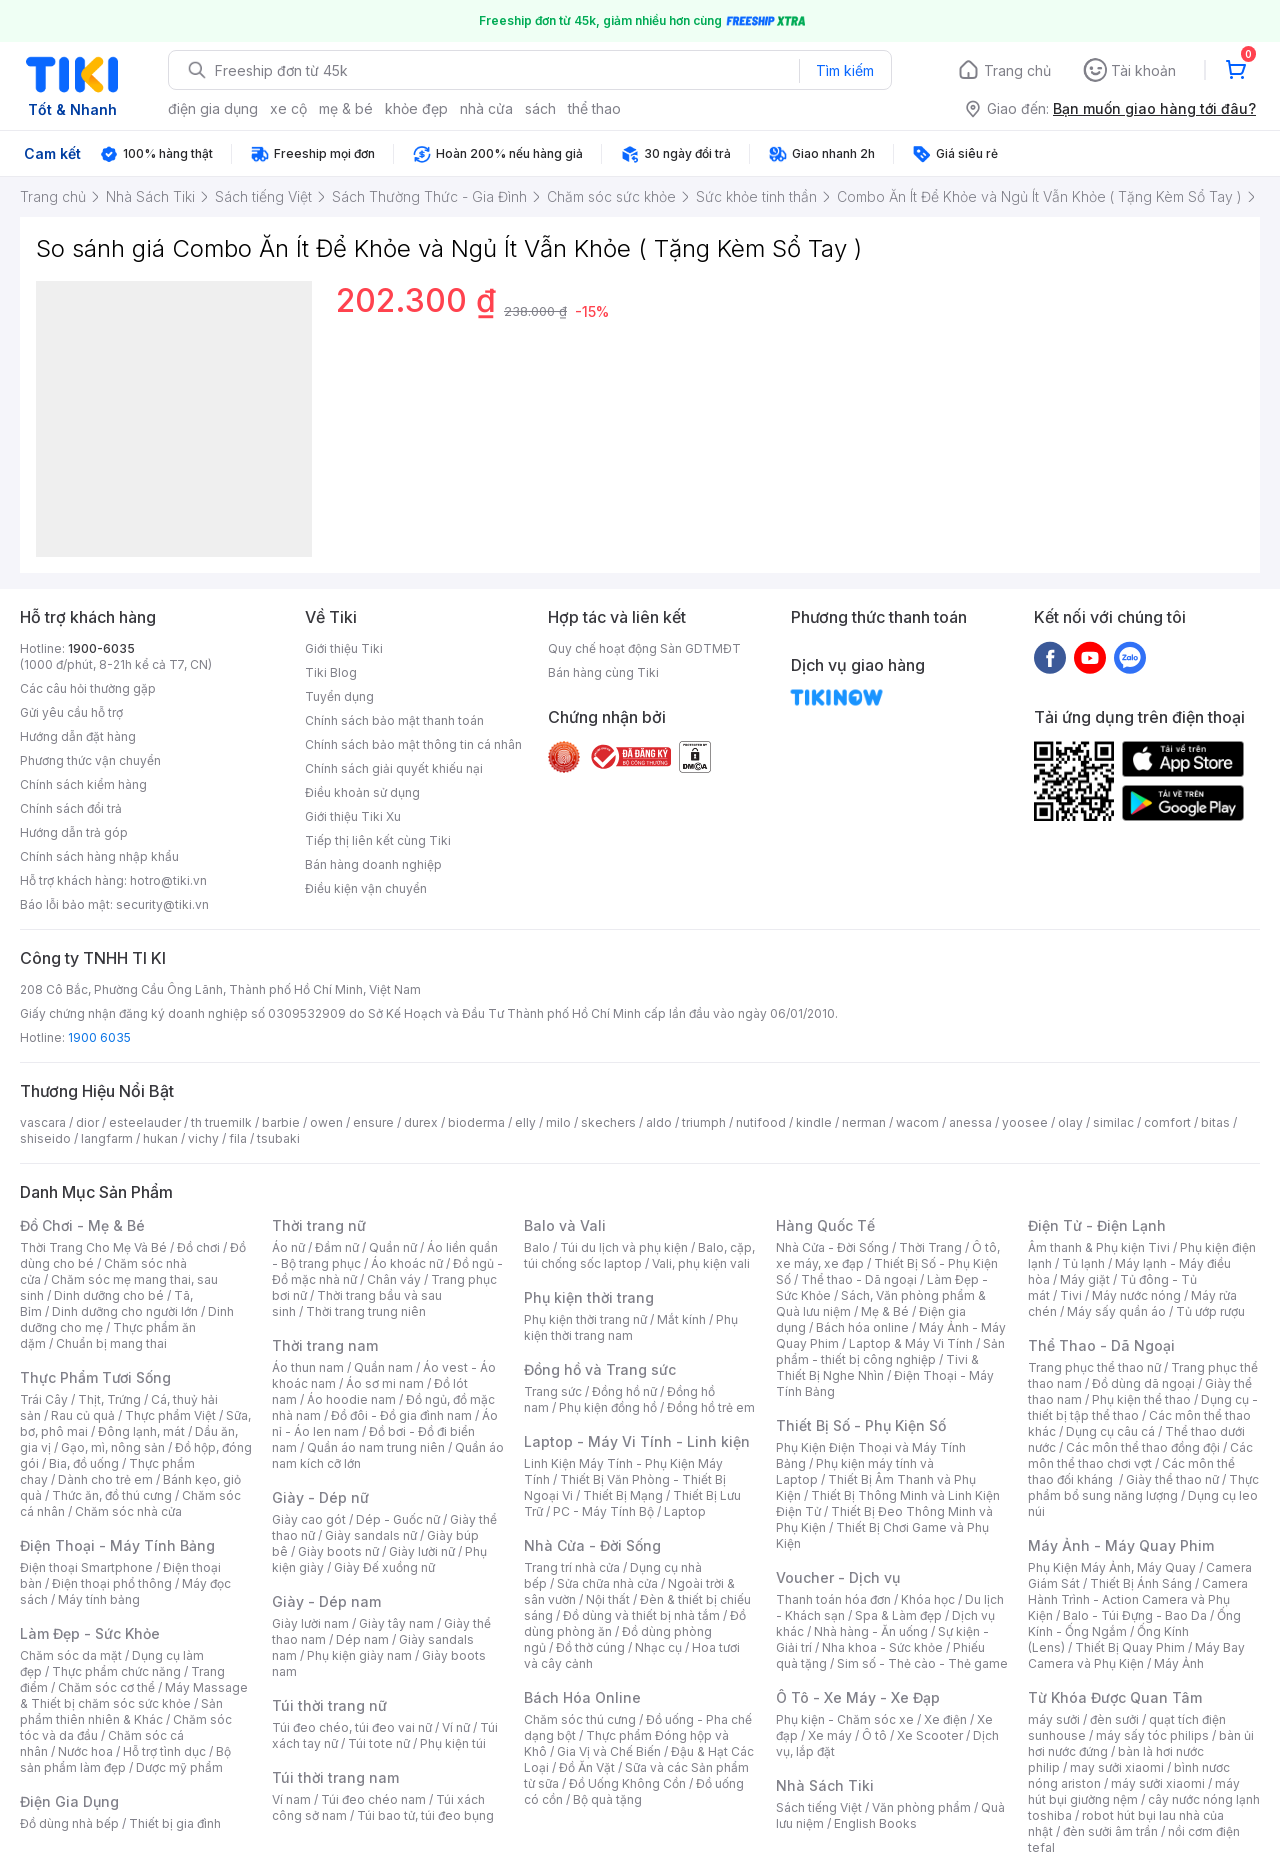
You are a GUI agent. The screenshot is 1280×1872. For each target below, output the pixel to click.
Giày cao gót (309, 1519)
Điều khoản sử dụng (362, 792)
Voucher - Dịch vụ (838, 1577)
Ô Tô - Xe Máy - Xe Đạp (858, 1697)
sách (540, 108)
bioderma (476, 1122)
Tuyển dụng (339, 696)
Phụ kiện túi (453, 1743)
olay (1070, 1122)
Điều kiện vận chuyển (366, 888)
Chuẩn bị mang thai (111, 1343)
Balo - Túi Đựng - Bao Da (1135, 1615)
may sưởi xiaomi (1117, 1767)
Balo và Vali (565, 1225)
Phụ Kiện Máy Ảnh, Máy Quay (1112, 1567)
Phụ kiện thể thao (1141, 1399)
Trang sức (553, 1391)
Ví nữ (456, 1727)
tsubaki (278, 1138)
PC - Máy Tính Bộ (603, 1511)
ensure (373, 1122)
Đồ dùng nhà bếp (69, 1823)
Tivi (1071, 1295)
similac (1113, 1122)
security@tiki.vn (162, 904)
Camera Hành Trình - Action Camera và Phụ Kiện (1138, 1599)
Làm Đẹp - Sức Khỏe (90, 1633)
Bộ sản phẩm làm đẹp (125, 1759)
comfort (1167, 1122)
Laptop (685, 1511)
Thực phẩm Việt (170, 1415)
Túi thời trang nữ (329, 1705)
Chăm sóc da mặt (71, 1655)
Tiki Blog (331, 672)
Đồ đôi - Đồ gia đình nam (401, 1415)
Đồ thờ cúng (590, 1647)
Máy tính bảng (99, 1599)
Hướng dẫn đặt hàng (78, 736)
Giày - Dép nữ (320, 1497)
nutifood (761, 1122)
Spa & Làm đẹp (898, 1615)
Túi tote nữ (379, 1743)
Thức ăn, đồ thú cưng (112, 1495)
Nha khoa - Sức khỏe (882, 1647)
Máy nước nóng (1136, 1295)
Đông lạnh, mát (141, 1431)
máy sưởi (1054, 1719)
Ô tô (874, 1735)
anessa (970, 1122)
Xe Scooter (930, 1735)
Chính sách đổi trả (71, 808)
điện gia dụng (213, 108)
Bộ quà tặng (607, 1799)
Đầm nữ (337, 1247)
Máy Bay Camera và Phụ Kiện (1136, 1655)
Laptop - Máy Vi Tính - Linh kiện (637, 1441)
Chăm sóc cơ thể (106, 1687)
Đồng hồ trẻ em (711, 1407)
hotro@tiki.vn (168, 880)
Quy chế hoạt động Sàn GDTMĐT (644, 648)
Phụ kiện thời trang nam (631, 1327)
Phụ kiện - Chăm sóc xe (845, 1719)
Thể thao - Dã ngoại (859, 1279)
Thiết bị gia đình (175, 1823)
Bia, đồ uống (84, 1463)
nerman (864, 1122)
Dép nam (362, 1639)
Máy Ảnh (1179, 1663)
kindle (814, 1122)
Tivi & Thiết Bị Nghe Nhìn (877, 1367)
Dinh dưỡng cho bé (109, 1295)
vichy (203, 1138)
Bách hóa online (862, 1327)
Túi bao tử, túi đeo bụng (425, 1815)
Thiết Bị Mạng (623, 1495)
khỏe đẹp (416, 108)
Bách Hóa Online (582, 1697)
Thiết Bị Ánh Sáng (1141, 1583)
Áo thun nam (308, 1367)
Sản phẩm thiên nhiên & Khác (121, 1711)
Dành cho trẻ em (105, 1479)
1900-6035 (101, 648)
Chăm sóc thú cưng (580, 1719)
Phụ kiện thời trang (589, 1297)
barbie (281, 1122)
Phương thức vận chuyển (90, 760)
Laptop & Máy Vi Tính (911, 1343)
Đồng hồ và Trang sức (600, 1369)
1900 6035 (99, 1037)
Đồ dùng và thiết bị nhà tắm (641, 1615)
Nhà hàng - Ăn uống (871, 1631)
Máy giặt (1085, 1279)
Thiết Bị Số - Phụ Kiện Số (861, 1425)
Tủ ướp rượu (1210, 1311)
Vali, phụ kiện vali (701, 1263)
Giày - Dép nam (326, 1601)
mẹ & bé (346, 108)
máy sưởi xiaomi (1158, 1783)
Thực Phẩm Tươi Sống (95, 1377)
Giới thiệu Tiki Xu (353, 816)
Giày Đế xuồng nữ (384, 1567)
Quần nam (383, 1367)
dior (87, 1122)
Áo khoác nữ (407, 1263)
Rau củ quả (83, 1415)
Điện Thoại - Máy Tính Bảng (117, 1545)
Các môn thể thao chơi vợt (1140, 1455)
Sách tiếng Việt (819, 1807)
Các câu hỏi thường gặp (88, 688)
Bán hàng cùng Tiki (603, 672)
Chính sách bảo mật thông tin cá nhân (413, 744)
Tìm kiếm (845, 70)
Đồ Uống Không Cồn (627, 1783)
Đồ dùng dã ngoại (1143, 1383)
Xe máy (830, 1735)
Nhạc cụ (658, 1647)
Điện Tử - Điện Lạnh (1097, 1225)
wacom (917, 1122)
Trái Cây (44, 1399)
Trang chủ (1017, 70)
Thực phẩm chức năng (116, 1671)
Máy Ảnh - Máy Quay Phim (1121, 1545)
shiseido (45, 1138)
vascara (43, 1122)
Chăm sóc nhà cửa (128, 1511)
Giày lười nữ (422, 1551)
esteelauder (145, 1122)
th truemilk (221, 1122)
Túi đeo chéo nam (373, 1799)
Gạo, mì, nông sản (113, 1447)
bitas (1215, 1122)
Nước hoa (85, 1751)
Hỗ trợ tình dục (164, 1751)
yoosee (1025, 1122)
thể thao (594, 108)
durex (421, 1122)
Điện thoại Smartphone (86, 1567)
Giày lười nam (310, 1623)
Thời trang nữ (319, 1225)
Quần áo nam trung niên (376, 1447)
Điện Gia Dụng (69, 1801)
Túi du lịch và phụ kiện (624, 1247)
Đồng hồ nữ (624, 1391)
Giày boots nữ (338, 1551)
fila (238, 1138)
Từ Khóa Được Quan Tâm (1115, 1697)
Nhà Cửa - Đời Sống (592, 1545)
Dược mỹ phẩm (179, 1767)
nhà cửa (486, 108)
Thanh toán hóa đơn (833, 1599)
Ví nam (291, 1799)
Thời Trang (930, 1247)
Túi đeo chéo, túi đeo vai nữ (352, 1727)
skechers (608, 1122)
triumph (704, 1122)
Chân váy (394, 1279)
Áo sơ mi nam (385, 1383)
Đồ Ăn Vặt (587, 1767)
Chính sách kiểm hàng (83, 784)
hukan (160, 1138)
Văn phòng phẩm (921, 1807)
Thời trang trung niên (366, 1311)
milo (558, 1122)
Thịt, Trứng (109, 1399)
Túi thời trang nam (335, 1777)
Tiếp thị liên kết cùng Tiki (378, 840)
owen (326, 1122)
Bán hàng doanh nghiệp (373, 864)
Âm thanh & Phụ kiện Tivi (1099, 1247)
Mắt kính (681, 1319)
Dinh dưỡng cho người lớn (125, 1311)
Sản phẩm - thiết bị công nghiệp (890, 1351)
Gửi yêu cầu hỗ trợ (71, 712)
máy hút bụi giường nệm (1134, 1791)
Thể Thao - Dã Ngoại (1101, 1345)
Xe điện (945, 1719)
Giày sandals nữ (371, 1535)
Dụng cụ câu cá (1110, 1431)
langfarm (107, 1138)
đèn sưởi (1114, 1719)
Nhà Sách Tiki (825, 1785)
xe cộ (288, 108)
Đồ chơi (198, 1247)
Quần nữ (393, 1247)
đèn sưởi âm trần (1110, 1831)
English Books (875, 1823)
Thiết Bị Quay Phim (1130, 1647)
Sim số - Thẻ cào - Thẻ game (922, 1663)
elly (525, 1122)
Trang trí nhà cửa (572, 1567)
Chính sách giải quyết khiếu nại (394, 768)
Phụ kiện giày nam (359, 1655)
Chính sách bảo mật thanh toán (394, 720)
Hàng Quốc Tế (825, 1225)
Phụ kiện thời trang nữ (585, 1319)
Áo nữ (288, 1247)
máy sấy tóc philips (1152, 1735)
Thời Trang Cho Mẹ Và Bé (93, 1247)
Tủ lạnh (1083, 1263)
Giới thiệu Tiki (344, 648)
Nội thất (608, 1599)
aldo (659, 1122)
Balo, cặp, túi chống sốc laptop (639, 1255)
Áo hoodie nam (351, 1399)
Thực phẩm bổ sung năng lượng (1143, 1487)
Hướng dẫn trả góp (74, 832)
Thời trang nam (325, 1345)
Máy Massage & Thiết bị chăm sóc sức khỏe (134, 1695)
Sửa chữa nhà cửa (607, 1583)
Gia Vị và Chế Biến (609, 1751)
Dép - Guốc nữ (398, 1519)
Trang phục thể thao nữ (1094, 1367)
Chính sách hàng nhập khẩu (99, 856)
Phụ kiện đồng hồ (608, 1407)
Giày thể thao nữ (1172, 1479)
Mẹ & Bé (885, 1311)
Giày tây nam (396, 1623)
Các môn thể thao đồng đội (1143, 1447)
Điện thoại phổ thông (112, 1583)
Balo (537, 1247)
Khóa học (928, 1599)
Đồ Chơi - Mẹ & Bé (82, 1225)
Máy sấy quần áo (1116, 1311)
